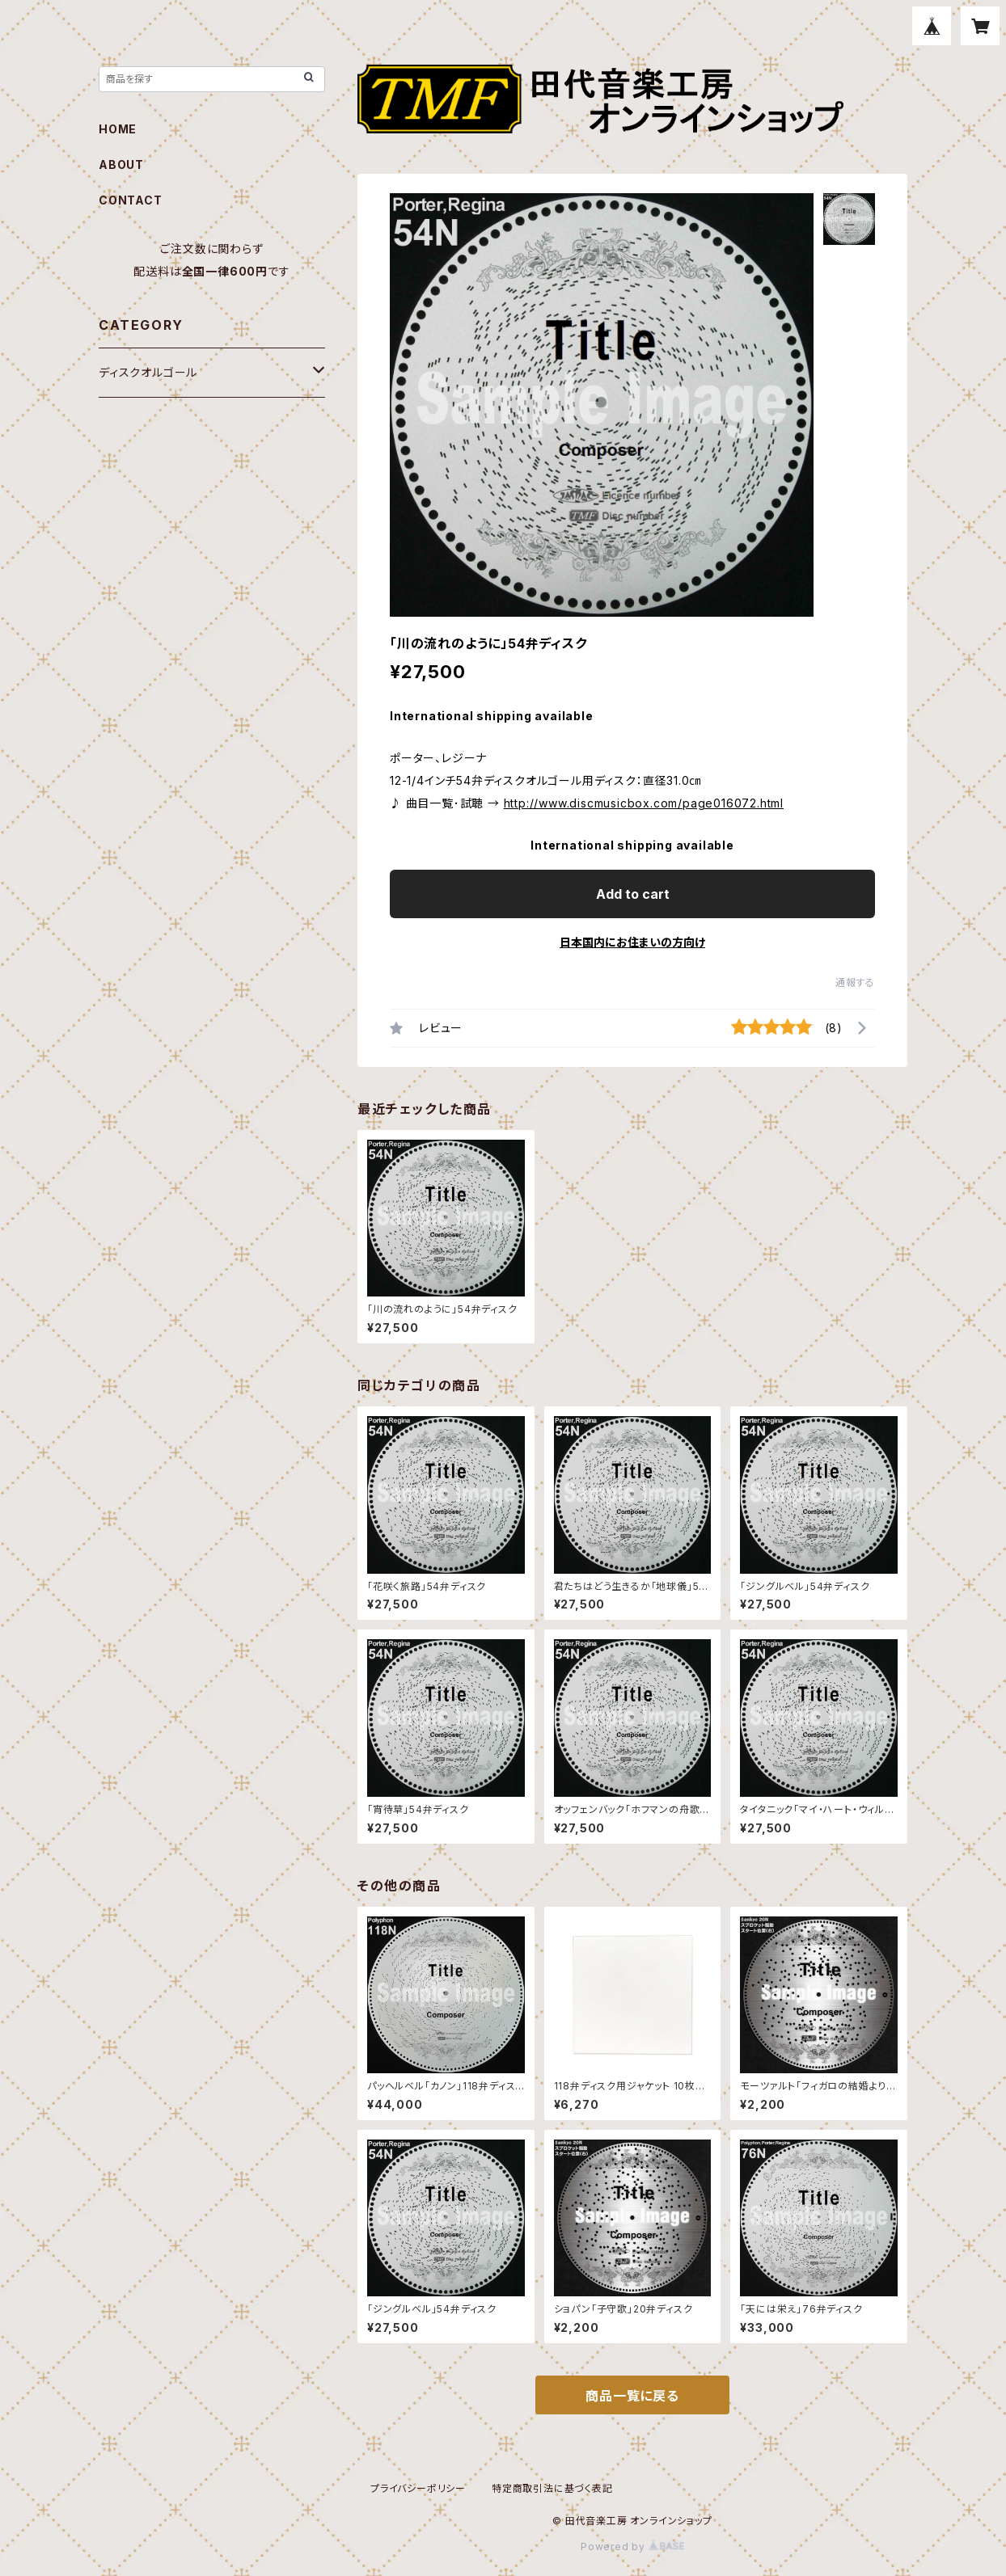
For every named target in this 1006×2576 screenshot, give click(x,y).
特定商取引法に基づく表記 (552, 2488)
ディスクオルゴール (148, 372)
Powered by (632, 2546)
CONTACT (131, 200)
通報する (855, 982)
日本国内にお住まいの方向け (632, 942)
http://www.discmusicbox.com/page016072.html (644, 803)
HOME (118, 129)
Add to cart (633, 894)
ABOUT (121, 164)
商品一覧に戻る (632, 2396)
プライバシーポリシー (418, 2488)
